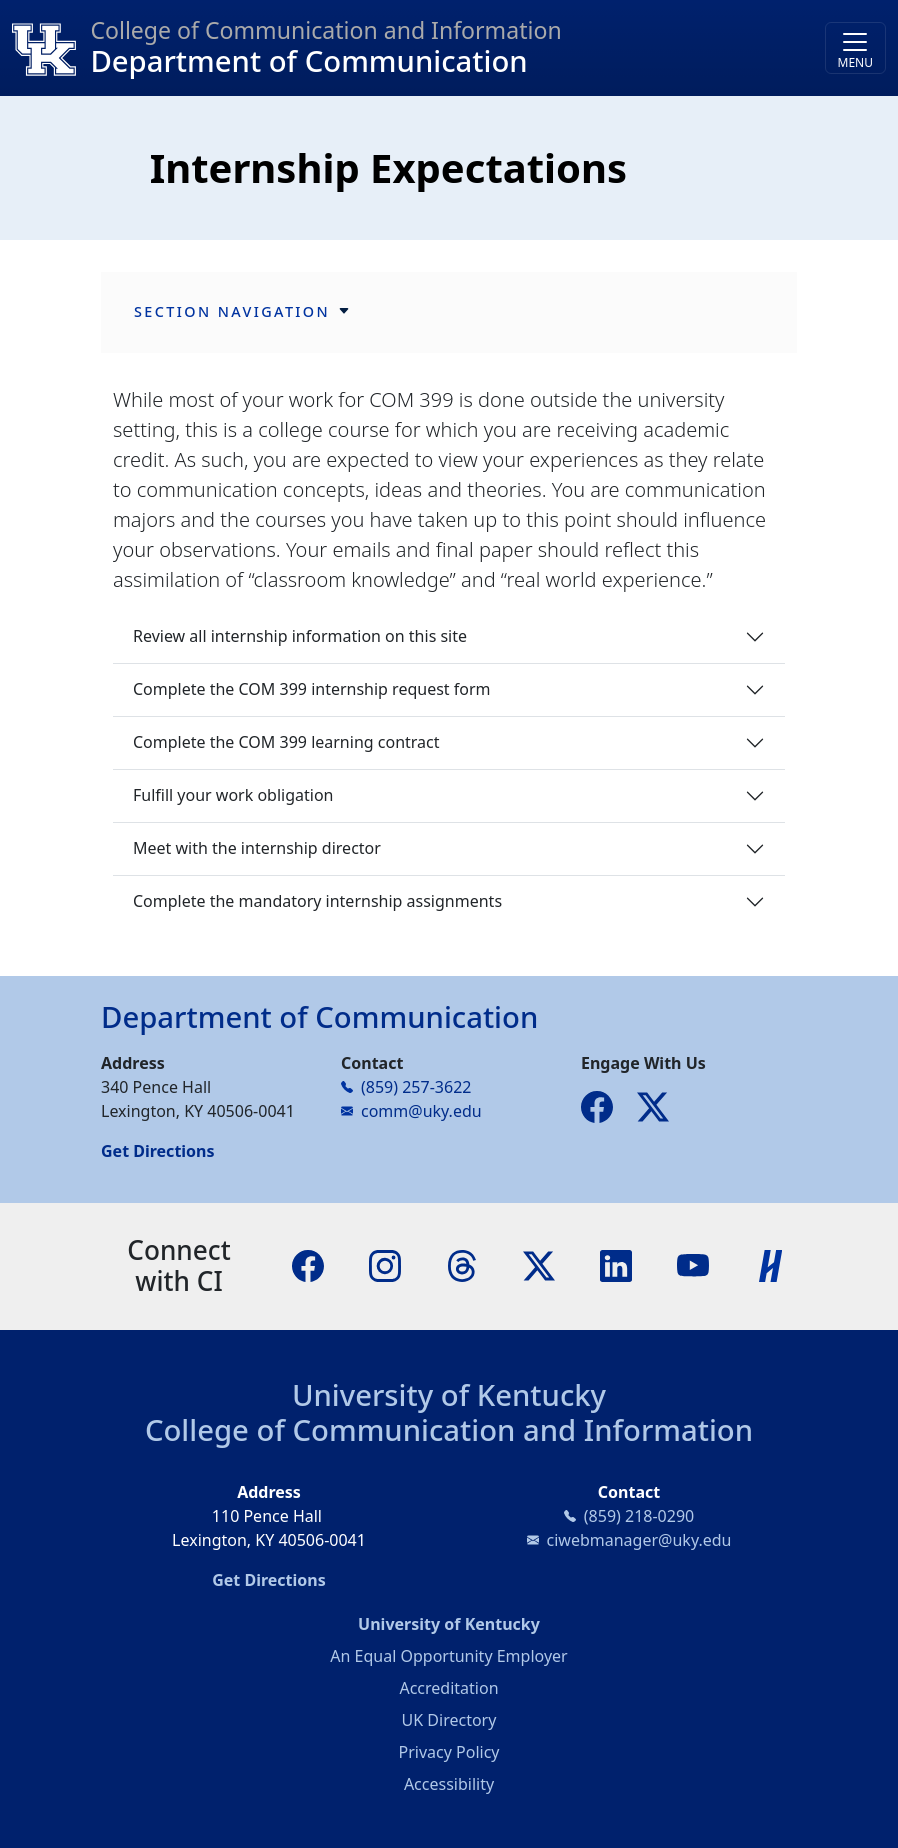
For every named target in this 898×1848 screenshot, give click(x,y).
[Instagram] (385, 1264)
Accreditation (448, 1688)
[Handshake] (771, 1264)
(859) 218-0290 (639, 1516)
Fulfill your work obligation (233, 795)
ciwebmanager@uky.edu (639, 1540)
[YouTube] (693, 1264)
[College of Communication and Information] (51, 48)
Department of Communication (308, 61)
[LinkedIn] (616, 1264)
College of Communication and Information (449, 1430)
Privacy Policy (449, 1752)
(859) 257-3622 (416, 1087)
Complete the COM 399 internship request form (312, 689)
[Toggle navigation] (855, 48)
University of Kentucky (449, 1395)
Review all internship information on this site (300, 636)
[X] (539, 1264)
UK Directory (449, 1720)
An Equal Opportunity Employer (448, 1656)
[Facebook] (308, 1264)
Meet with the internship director (257, 848)
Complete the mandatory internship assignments (317, 901)
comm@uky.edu (421, 1111)
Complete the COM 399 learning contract (286, 742)
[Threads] (462, 1264)
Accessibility (449, 1784)
